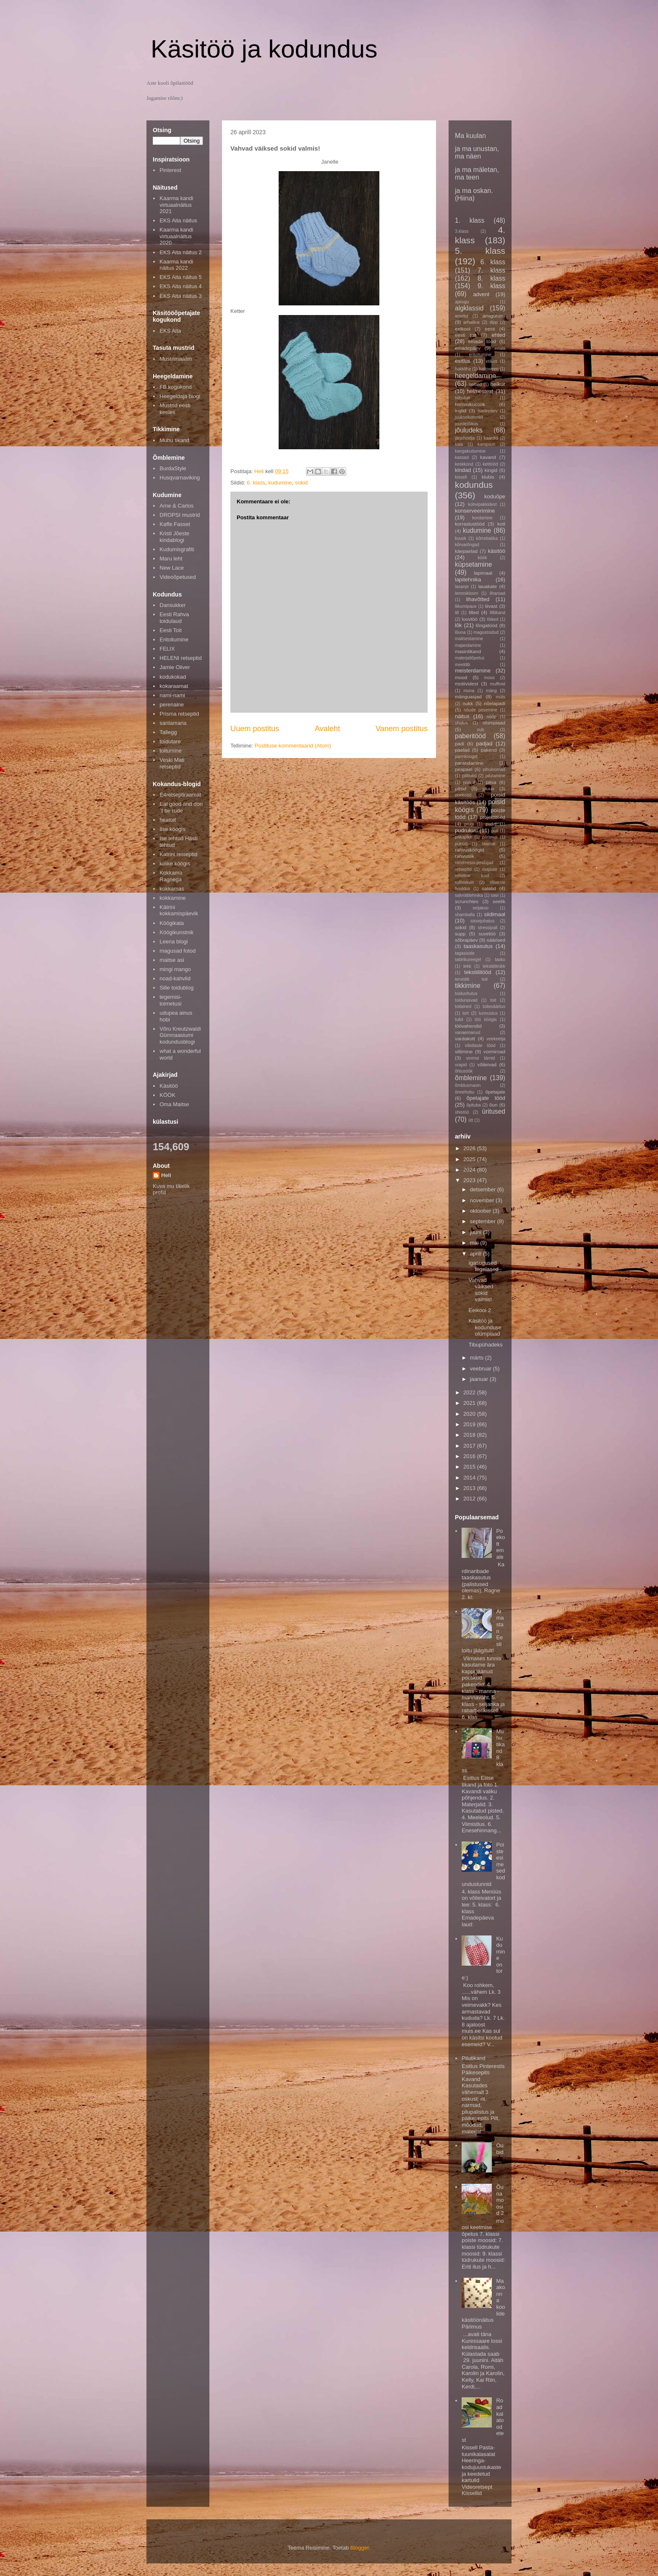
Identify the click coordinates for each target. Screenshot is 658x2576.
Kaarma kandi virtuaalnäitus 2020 (176, 236)
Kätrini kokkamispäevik (178, 910)
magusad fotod (177, 951)
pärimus (490, 837)
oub (480, 729)
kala (459, 444)
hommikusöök (470, 404)
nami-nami (172, 695)
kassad (462, 457)
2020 (470, 1414)
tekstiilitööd (477, 972)
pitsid (460, 788)
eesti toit (465, 335)
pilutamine (495, 776)
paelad (462, 750)
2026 (470, 1148)
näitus (462, 716)
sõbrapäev (466, 940)
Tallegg (168, 732)
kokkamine (172, 898)
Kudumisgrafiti (176, 549)
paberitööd (470, 736)
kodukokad (172, 677)
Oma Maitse (174, 1104)
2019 (470, 1424)
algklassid (469, 308)
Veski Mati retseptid (171, 763)
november (483, 1200)
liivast (491, 606)
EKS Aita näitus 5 (180, 277)
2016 (470, 1456)
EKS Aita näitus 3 (180, 296)
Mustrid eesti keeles (175, 408)
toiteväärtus (494, 1006)
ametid (461, 316)
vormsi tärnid (480, 1058)
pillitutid (469, 776)
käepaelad (466, 551)
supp (460, 933)
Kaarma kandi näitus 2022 (176, 264)
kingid (491, 470)
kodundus (474, 485)
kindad (463, 470)
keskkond (464, 464)
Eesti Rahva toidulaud (174, 617)
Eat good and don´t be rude (181, 807)
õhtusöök (464, 1071)
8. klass (491, 278)
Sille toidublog (176, 988)
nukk (467, 703)
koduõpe (494, 496)
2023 (470, 1180)
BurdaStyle (172, 468)
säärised (496, 940)
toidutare (170, 741)
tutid (459, 1019)
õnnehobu (464, 1092)
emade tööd (482, 341)
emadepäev (467, 348)
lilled (473, 612)
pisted (469, 782)
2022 (470, 1392)
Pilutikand (473, 2058)
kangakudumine (470, 451)
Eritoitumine (173, 639)
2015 (470, 1467)
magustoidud (486, 632)
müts (500, 697)
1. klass (469, 220)
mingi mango (175, 969)
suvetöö (487, 933)
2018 (470, 1435)
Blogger (359, 2548)
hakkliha (463, 369)
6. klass (256, 482)
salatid (489, 888)
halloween (489, 369)
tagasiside (465, 953)
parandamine (469, 763)
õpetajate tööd (486, 1098)
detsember (483, 1189)
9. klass (491, 285)
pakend (488, 750)
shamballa (465, 914)
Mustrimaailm (175, 359)
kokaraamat (173, 686)
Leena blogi (173, 941)
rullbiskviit (464, 882)
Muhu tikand (174, 440)
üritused (493, 1111)
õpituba (474, 1105)
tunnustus (488, 1013)
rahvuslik (464, 856)
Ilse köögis (172, 829)
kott (501, 523)
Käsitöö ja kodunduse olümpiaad (484, 1327)
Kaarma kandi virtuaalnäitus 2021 (176, 204)
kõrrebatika (487, 538)
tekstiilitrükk (494, 966)
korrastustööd (470, 523)
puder (491, 824)
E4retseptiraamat (180, 795)
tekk (467, 966)
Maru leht (170, 558)
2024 (470, 1170)
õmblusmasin (467, 1085)
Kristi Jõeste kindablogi (174, 536)
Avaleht (327, 728)
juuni (476, 1232)
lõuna (460, 632)
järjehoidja (465, 438)
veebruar (481, 1368)
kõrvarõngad (467, 544)
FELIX (167, 649)
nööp (491, 716)
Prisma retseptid (179, 714)
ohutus (461, 723)
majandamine (468, 645)
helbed (475, 384)
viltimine (464, 1051)
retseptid (463, 869)
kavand (488, 457)
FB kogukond (175, 387)
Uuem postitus (254, 728)
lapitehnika (468, 579)
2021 (470, 1403)
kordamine (482, 518)
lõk (458, 625)
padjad (484, 743)
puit (495, 830)
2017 (470, 1446)
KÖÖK (167, 1095)
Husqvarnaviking (179, 477)
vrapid (461, 1065)
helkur (498, 384)
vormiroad (494, 1051)
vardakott (465, 1038)
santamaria (172, 723)
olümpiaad (494, 722)
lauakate (487, 586)
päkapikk (463, 837)
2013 (470, 1488)
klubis (488, 476)
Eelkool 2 (479, 1310)
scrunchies (466, 901)
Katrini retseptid (178, 854)
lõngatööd (486, 625)
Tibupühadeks (485, 1344)
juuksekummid (469, 417)
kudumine (280, 482)
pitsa (491, 782)
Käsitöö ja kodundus (264, 49)
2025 (470, 1159)
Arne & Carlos (176, 506)
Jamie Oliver (174, 667)
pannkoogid (466, 756)
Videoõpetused (177, 577)
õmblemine (471, 1077)
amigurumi (493, 315)
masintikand (468, 651)
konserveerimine (475, 511)
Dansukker (172, 605)
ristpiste (489, 869)
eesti (490, 328)
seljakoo (480, 908)
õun (493, 1104)
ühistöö (462, 1112)
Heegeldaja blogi (179, 396)
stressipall (487, 927)
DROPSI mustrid (179, 515)
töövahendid (468, 1026)
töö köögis (486, 1019)
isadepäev (487, 411)
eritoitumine (480, 354)
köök (482, 557)
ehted (498, 335)
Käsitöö (168, 1086)
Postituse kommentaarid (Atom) (293, 745)
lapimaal (483, 573)
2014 (470, 1477)
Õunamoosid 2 (500, 2200)
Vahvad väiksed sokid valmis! (480, 1290)
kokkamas (171, 889)
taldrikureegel (468, 959)
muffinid (497, 684)
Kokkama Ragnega (170, 876)
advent (481, 294)
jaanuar (480, 1379)
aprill (476, 1253)
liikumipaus (465, 606)
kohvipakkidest (482, 504)
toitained (463, 1006)
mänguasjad (468, 696)
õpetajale (495, 1091)
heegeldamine (475, 375)
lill (457, 612)
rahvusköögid (469, 849)
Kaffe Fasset (174, 524)
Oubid (499, 2148)
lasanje (462, 586)
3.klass (461, 231)
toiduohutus (466, 993)
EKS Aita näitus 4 (180, 286)
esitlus (462, 361)
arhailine (471, 322)
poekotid (463, 795)
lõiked (492, 619)
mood (461, 677)
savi (495, 895)
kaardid (491, 438)
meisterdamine (473, 670)
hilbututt (462, 398)
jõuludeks (469, 430)
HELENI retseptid (180, 658)
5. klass (480, 250)
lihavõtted (478, 599)
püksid (461, 843)
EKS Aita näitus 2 (180, 252)
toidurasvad (466, 1000)
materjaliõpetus (469, 658)
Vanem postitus (402, 728)
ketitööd (490, 464)
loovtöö (470, 619)
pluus (488, 788)
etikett (492, 361)
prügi (469, 824)
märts (477, 1357)
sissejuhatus (482, 921)
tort (465, 1013)
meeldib (462, 664)
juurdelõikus (466, 424)
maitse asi (171, 960)
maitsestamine (469, 638)
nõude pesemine (480, 710)
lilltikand (497, 612)
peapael (464, 769)
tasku (500, 959)
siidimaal (494, 914)
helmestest (480, 391)
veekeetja (496, 1039)
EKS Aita (170, 331)
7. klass (491, 270)
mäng (491, 690)
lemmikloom (466, 593)
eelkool (462, 328)
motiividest (466, 683)
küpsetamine (473, 564)
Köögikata (171, 923)
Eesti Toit (170, 630)
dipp (493, 322)
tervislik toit (471, 979)
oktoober (481, 1211)
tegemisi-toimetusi (170, 1000)
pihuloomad (494, 769)
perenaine (171, 704)
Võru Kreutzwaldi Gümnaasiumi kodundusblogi (180, 1035)
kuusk (460, 538)
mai (475, 1243)
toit (493, 1000)
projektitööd (492, 817)
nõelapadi (494, 703)
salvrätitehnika (469, 895)
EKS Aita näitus (178, 220)
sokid (301, 482)
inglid (460, 410)
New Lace (171, 568)
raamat (488, 843)
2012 (470, 1498)
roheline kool (472, 875)
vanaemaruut (467, 1032)
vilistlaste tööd (480, 1045)
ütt (470, 1120)
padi (459, 743)
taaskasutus (478, 946)
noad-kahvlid (175, 978)
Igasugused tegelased (483, 1266)
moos (489, 677)
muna (468, 690)
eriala (500, 348)
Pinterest (170, 170)
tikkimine (467, 985)
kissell (461, 477)
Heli (166, 1175)
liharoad (497, 593)
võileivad (487, 1064)
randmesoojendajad (474, 862)
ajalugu (462, 302)
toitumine (170, 751)
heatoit (167, 820)
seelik (499, 901)
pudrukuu (466, 830)
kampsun (486, 444)
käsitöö (496, 551)
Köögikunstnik (176, 932)
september (483, 1221)
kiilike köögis (174, 863)
